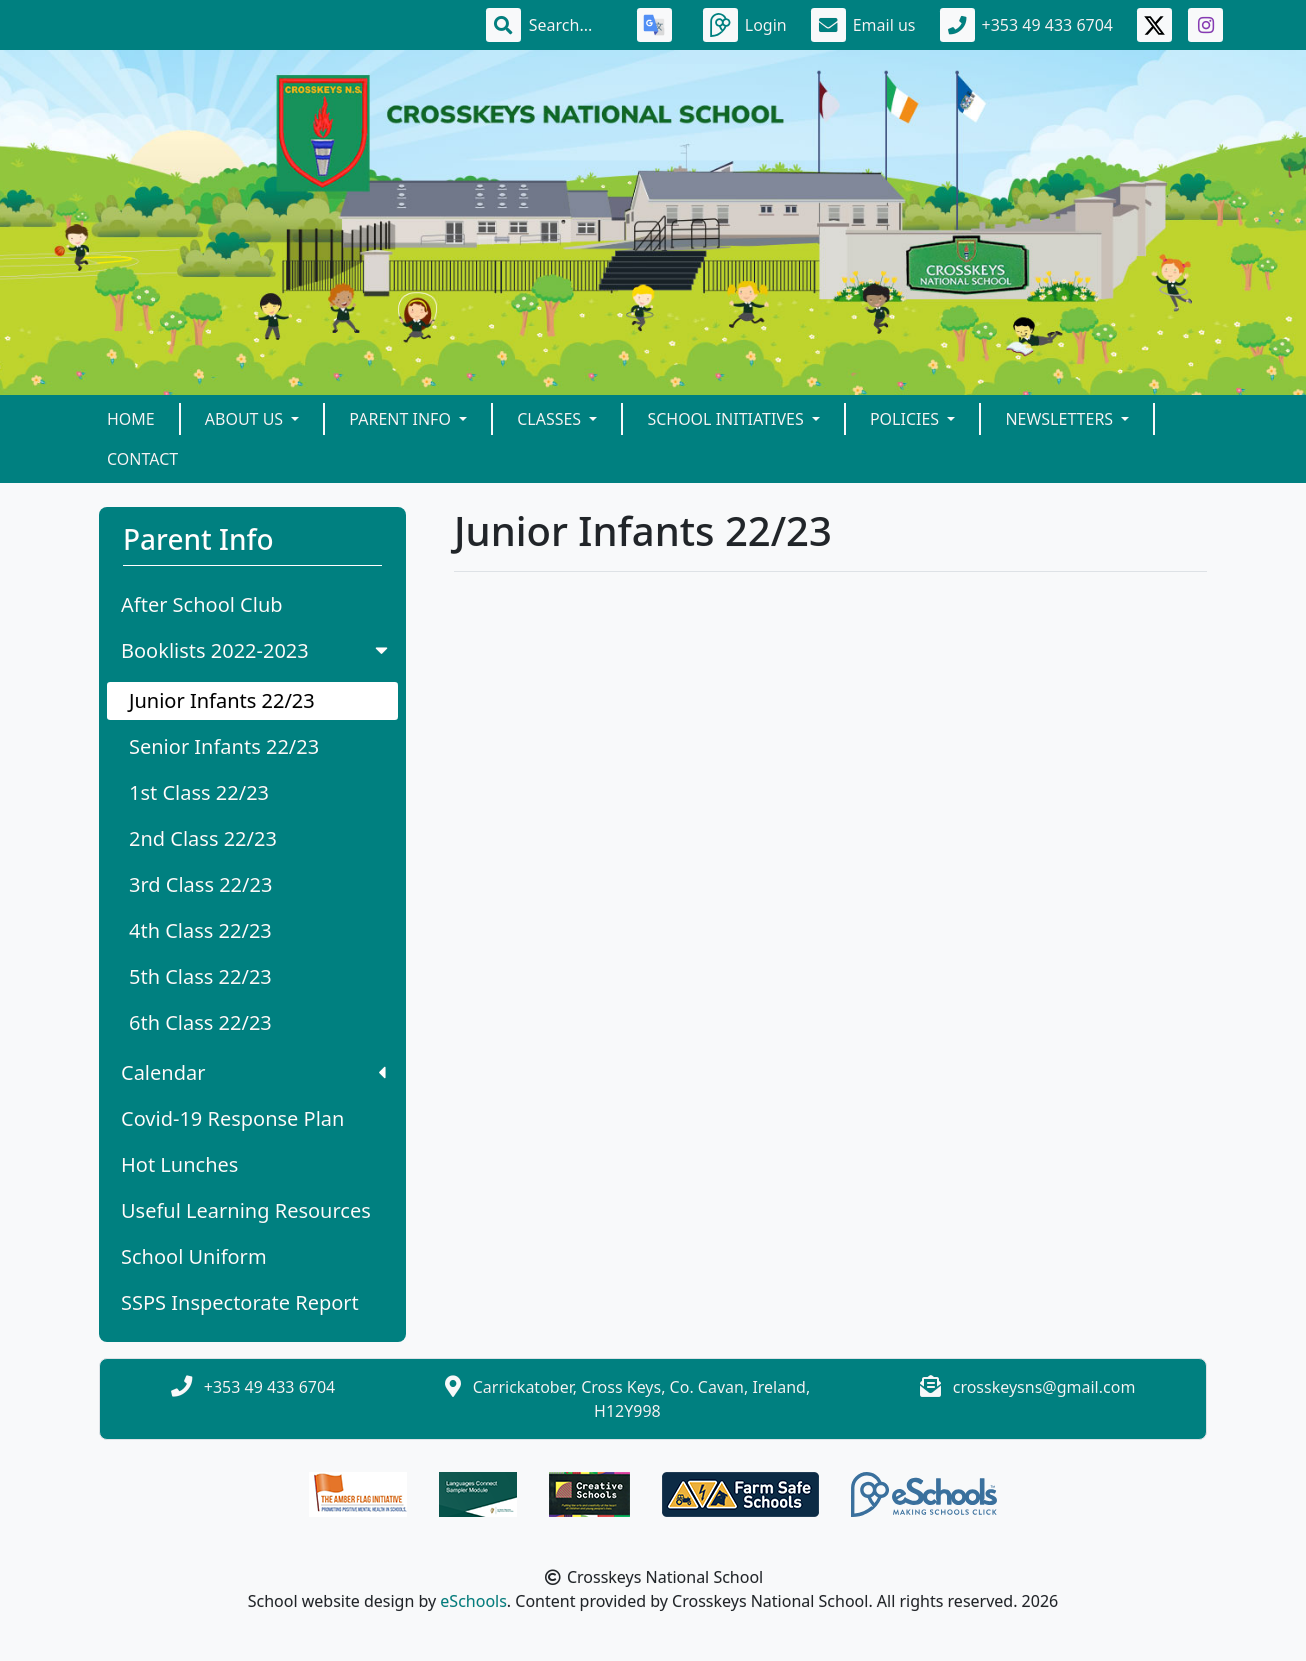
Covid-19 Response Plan (232, 1118)
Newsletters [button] (1061, 419)
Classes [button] (551, 419)
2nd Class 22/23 (203, 838)
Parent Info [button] (402, 419)
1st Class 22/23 (199, 792)
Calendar (253, 1072)
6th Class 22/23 (200, 1022)
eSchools (473, 1601)
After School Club (202, 604)
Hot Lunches (179, 1164)
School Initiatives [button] (727, 419)
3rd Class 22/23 (200, 884)
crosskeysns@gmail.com (1044, 1387)
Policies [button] (906, 419)
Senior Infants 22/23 (224, 746)
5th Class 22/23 (200, 976)
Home (131, 419)
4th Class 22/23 (200, 930)
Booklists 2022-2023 (256, 650)
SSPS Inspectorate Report (240, 1302)
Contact (142, 459)
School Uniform (194, 1256)
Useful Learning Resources (246, 1210)
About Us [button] (246, 419)
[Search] (571, 25)
